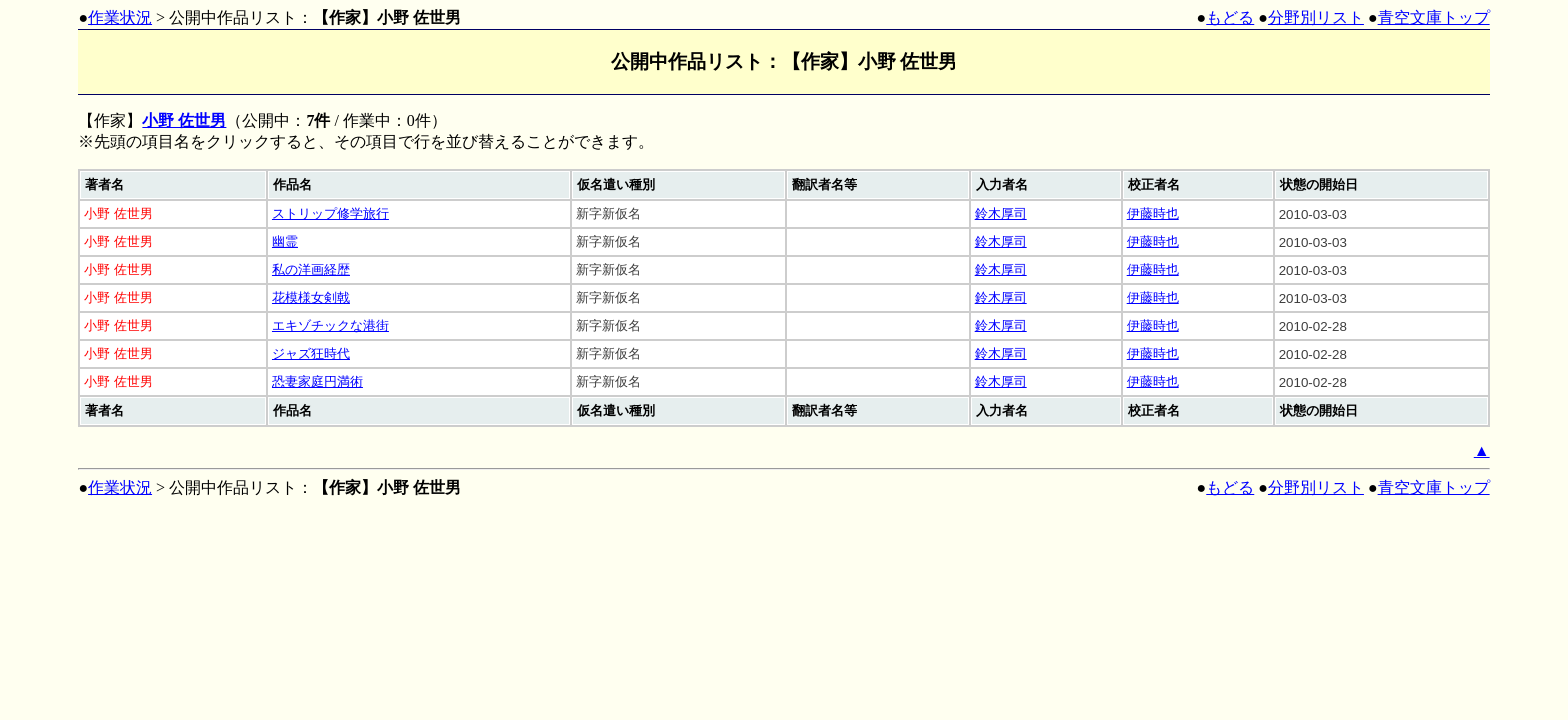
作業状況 (120, 17)
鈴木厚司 (1001, 213)
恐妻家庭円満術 (317, 381)
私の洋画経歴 (311, 269)
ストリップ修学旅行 (330, 213)
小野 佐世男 (184, 120)
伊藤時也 (1153, 213)
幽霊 (285, 241)
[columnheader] (173, 185)
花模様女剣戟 (311, 297)
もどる (1230, 17)
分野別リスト (1316, 17)
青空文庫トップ (1434, 17)
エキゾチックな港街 (330, 325)
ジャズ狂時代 (311, 353)
